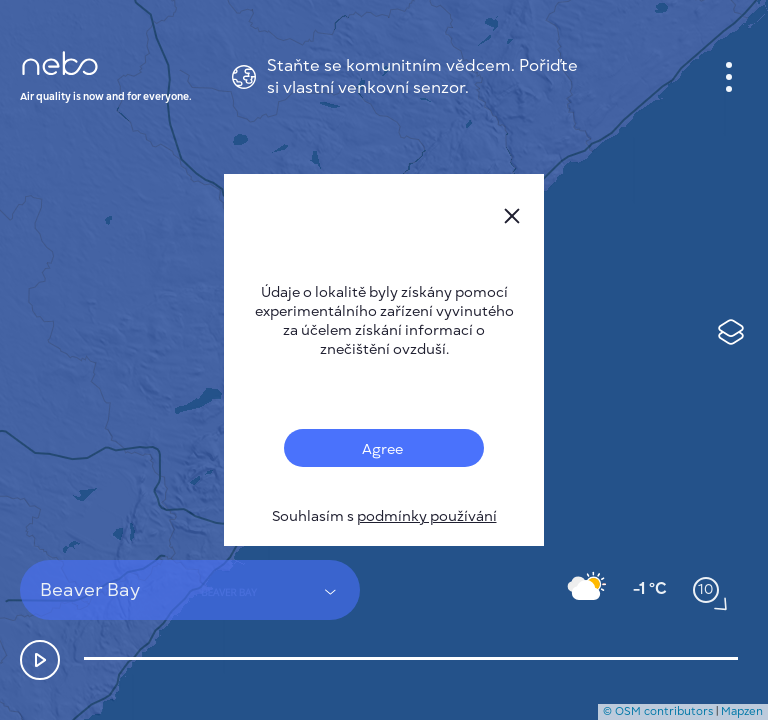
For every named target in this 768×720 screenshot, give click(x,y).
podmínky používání (427, 516)
